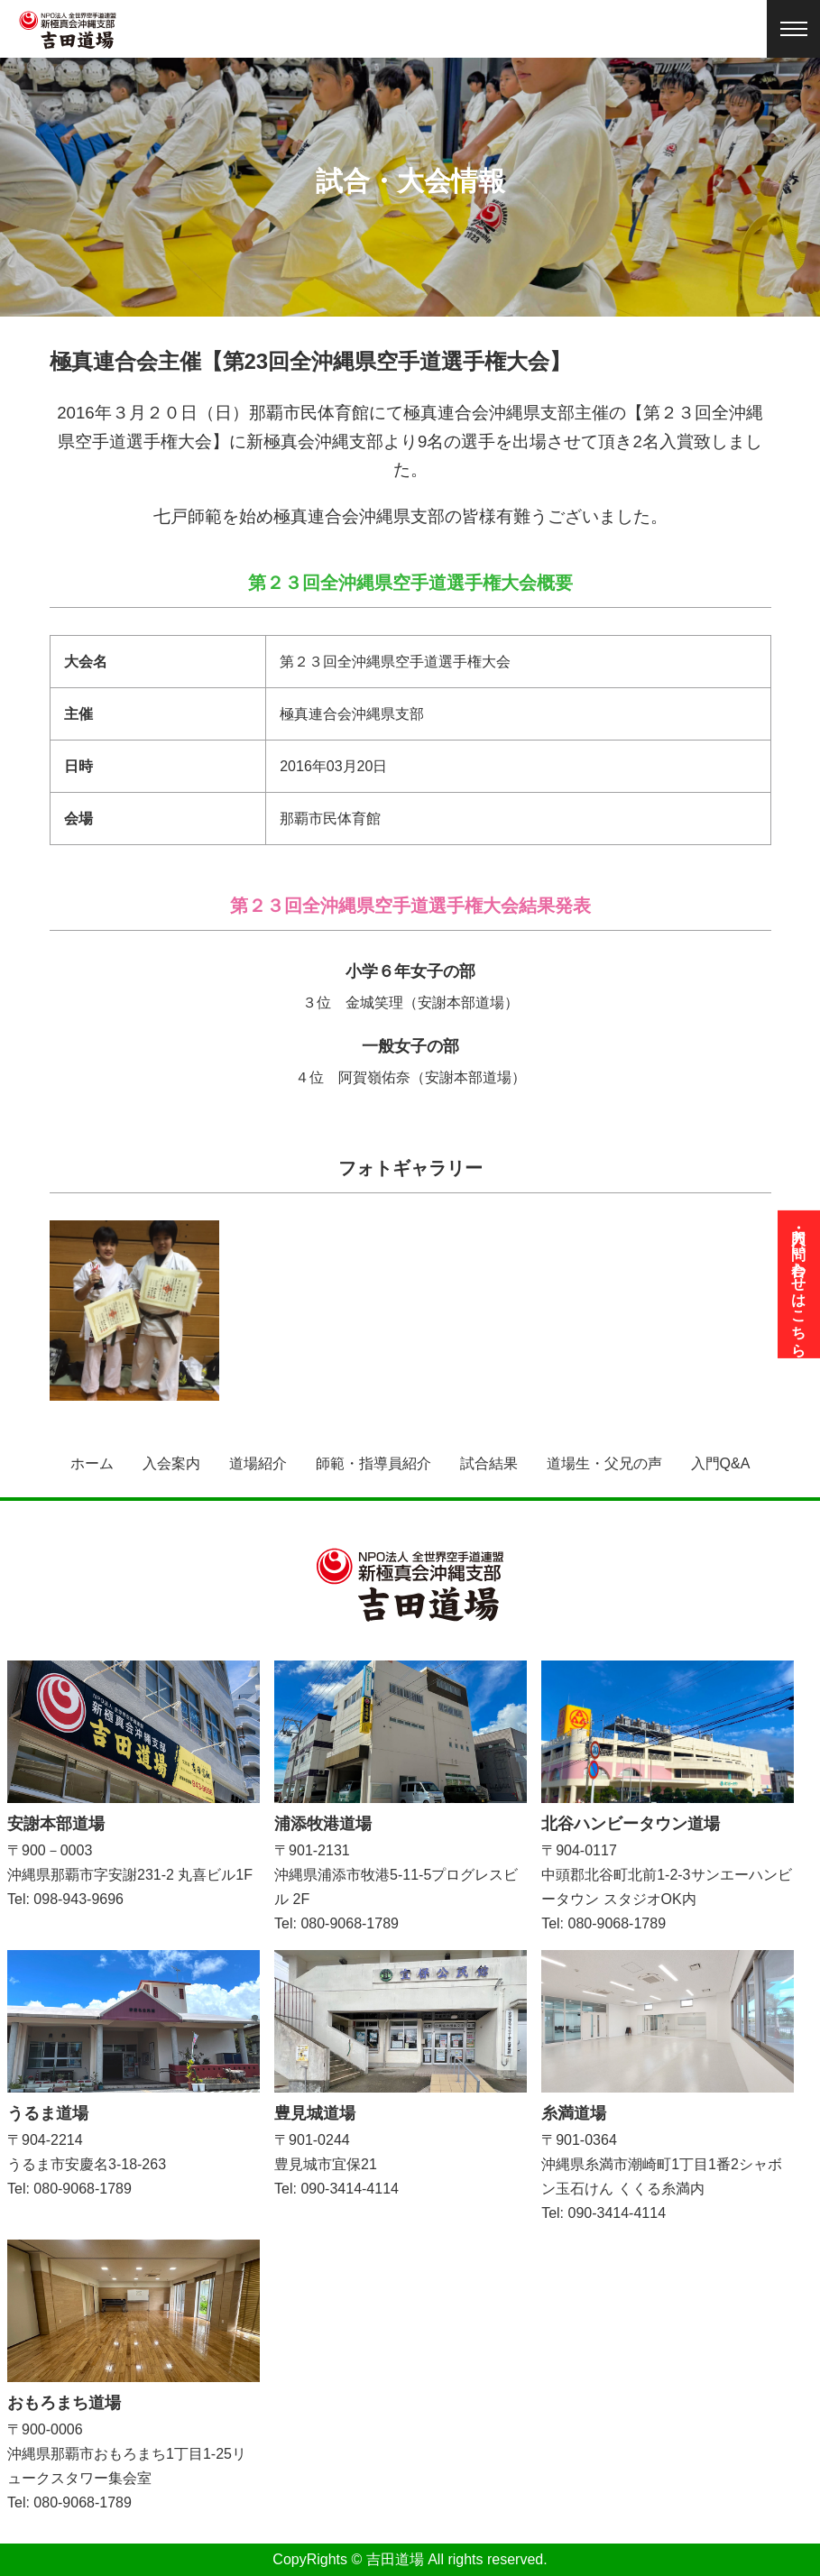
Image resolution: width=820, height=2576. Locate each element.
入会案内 (171, 1463)
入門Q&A (721, 1463)
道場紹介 (258, 1463)
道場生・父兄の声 (604, 1463)
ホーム (92, 1463)
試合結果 (489, 1463)
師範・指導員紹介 (373, 1463)
